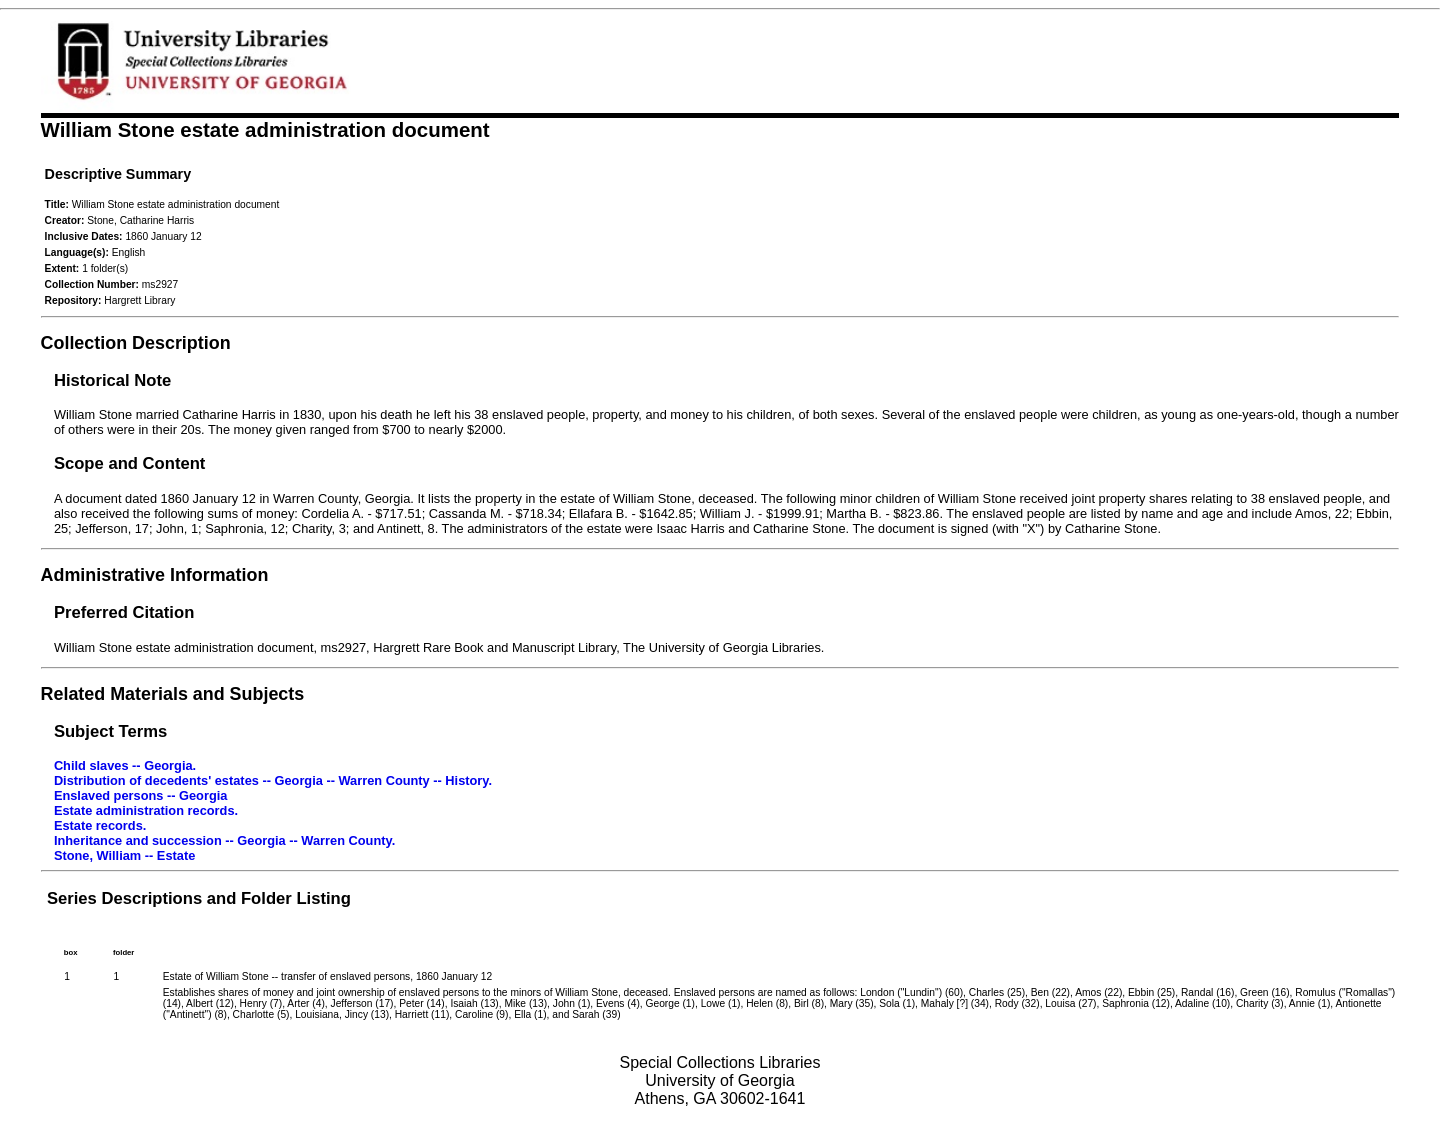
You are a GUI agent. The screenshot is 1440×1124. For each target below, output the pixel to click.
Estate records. (100, 825)
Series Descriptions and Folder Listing (199, 898)
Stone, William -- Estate (124, 855)
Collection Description (136, 343)
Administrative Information (155, 575)
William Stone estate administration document (265, 129)
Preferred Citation (124, 612)
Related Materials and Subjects (173, 694)
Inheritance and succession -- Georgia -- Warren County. (224, 840)
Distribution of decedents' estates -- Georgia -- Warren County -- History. (273, 780)
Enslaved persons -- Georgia (141, 795)
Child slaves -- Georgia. (125, 765)
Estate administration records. (146, 810)
